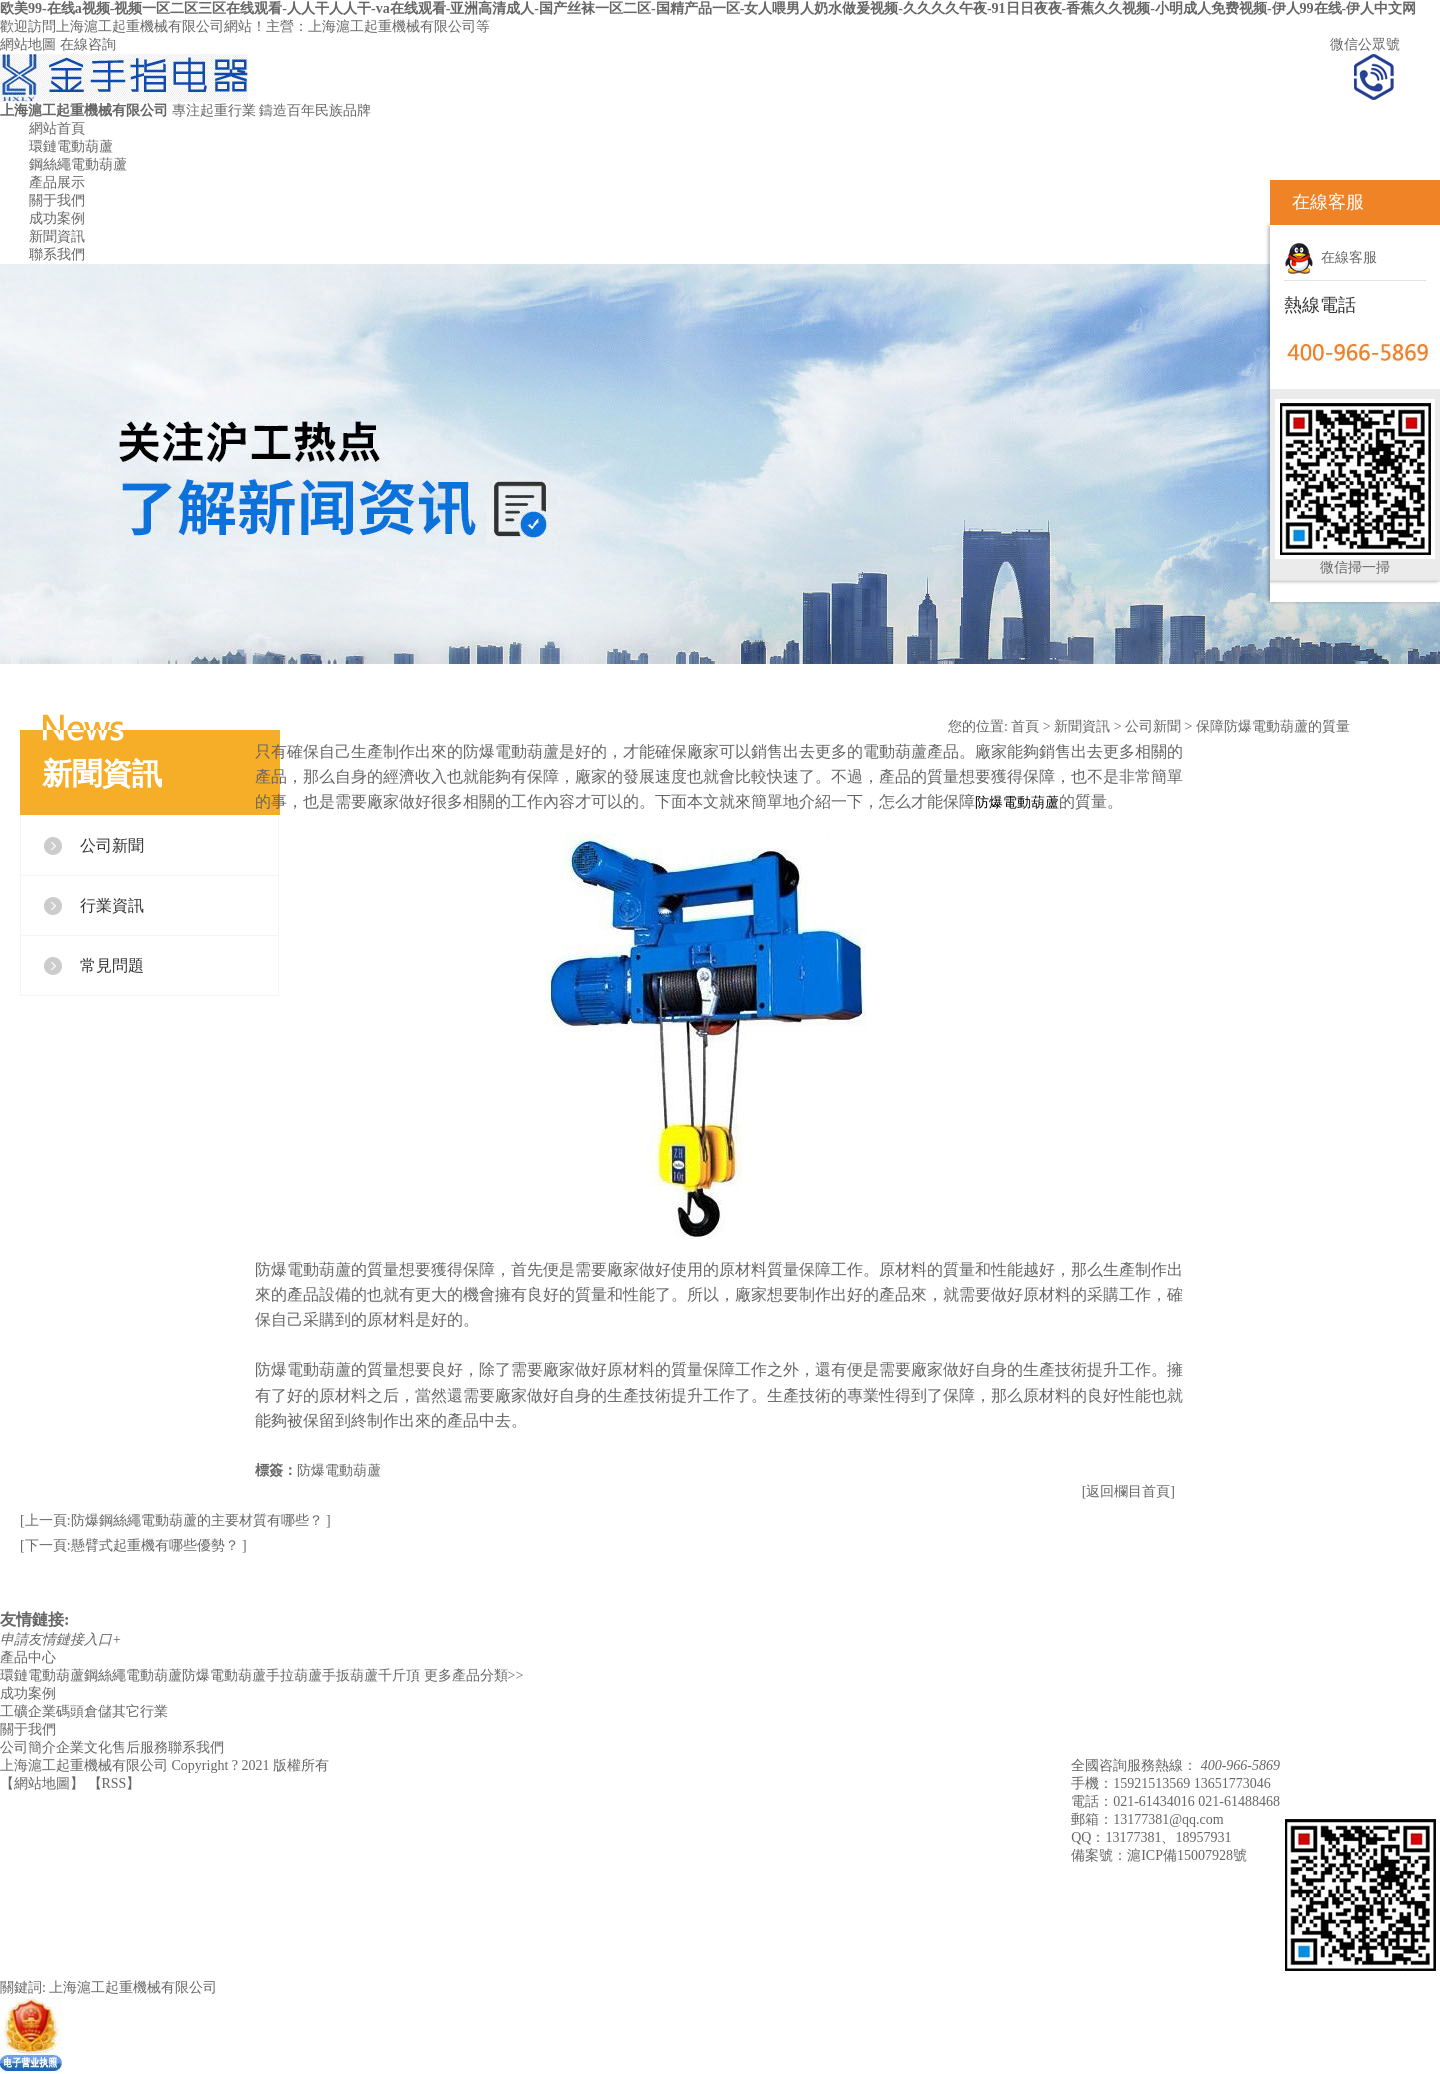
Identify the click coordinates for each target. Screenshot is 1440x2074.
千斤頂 (399, 1675)
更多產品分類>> (474, 1675)
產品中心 (28, 1657)
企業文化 (84, 1747)
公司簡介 (28, 1747)
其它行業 (140, 1711)
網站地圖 (28, 44)
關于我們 (57, 200)
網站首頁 (57, 128)
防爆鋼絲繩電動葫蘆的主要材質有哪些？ (199, 1520)
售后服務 (140, 1747)
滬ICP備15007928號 (1187, 1855)
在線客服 (1330, 257)
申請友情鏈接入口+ (60, 1639)
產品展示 (57, 182)
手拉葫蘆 (294, 1675)
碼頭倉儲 (84, 1711)
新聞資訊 (57, 236)
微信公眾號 (1365, 44)
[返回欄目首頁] (1128, 1491)
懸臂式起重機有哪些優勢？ (157, 1545)
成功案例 (57, 218)
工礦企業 (28, 1711)
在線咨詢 (88, 44)
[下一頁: (45, 1545)
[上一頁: (45, 1520)
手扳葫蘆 (350, 1675)
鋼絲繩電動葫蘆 (78, 164)
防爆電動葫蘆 (339, 1470)
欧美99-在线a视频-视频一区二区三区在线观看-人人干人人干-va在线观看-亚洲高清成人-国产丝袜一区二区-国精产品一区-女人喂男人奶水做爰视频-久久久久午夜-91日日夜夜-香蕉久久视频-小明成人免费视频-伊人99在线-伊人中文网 (708, 8)
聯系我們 (57, 254)
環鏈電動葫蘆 (71, 146)
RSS (114, 1783)
